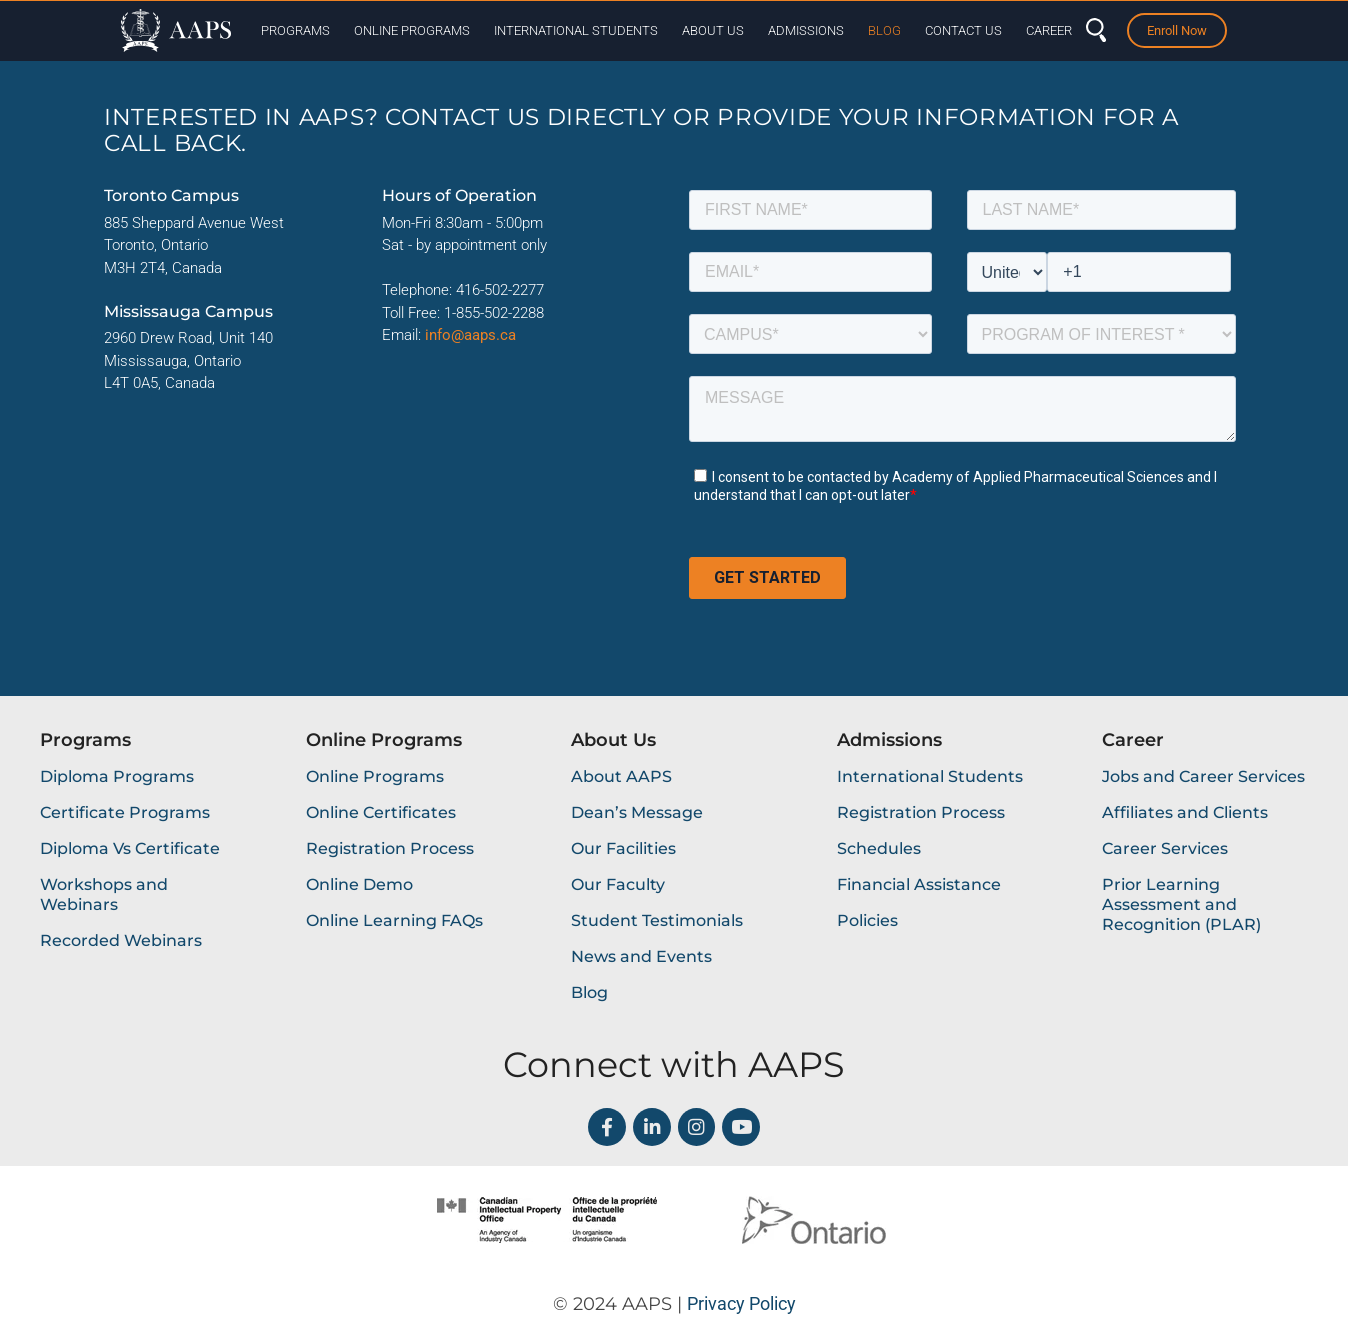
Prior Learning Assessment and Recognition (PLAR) (1181, 904)
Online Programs (412, 30)
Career (1049, 30)
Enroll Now (1177, 30)
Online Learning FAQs (394, 920)
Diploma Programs (117, 776)
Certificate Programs (125, 812)
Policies (867, 920)
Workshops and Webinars (104, 894)
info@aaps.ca (470, 335)
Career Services (1165, 848)
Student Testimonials (657, 920)
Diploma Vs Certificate (130, 848)
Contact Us (963, 30)
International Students (576, 30)
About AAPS (621, 776)
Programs (295, 30)
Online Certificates (381, 812)
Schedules (879, 848)
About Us (713, 30)
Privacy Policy (741, 1303)
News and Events (641, 956)
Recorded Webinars (121, 940)
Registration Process (390, 848)
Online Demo (359, 884)
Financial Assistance (919, 884)
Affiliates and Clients (1185, 812)
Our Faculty (618, 884)
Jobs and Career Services (1203, 776)
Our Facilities (623, 848)
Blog (884, 30)
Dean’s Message (637, 812)
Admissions (806, 30)
